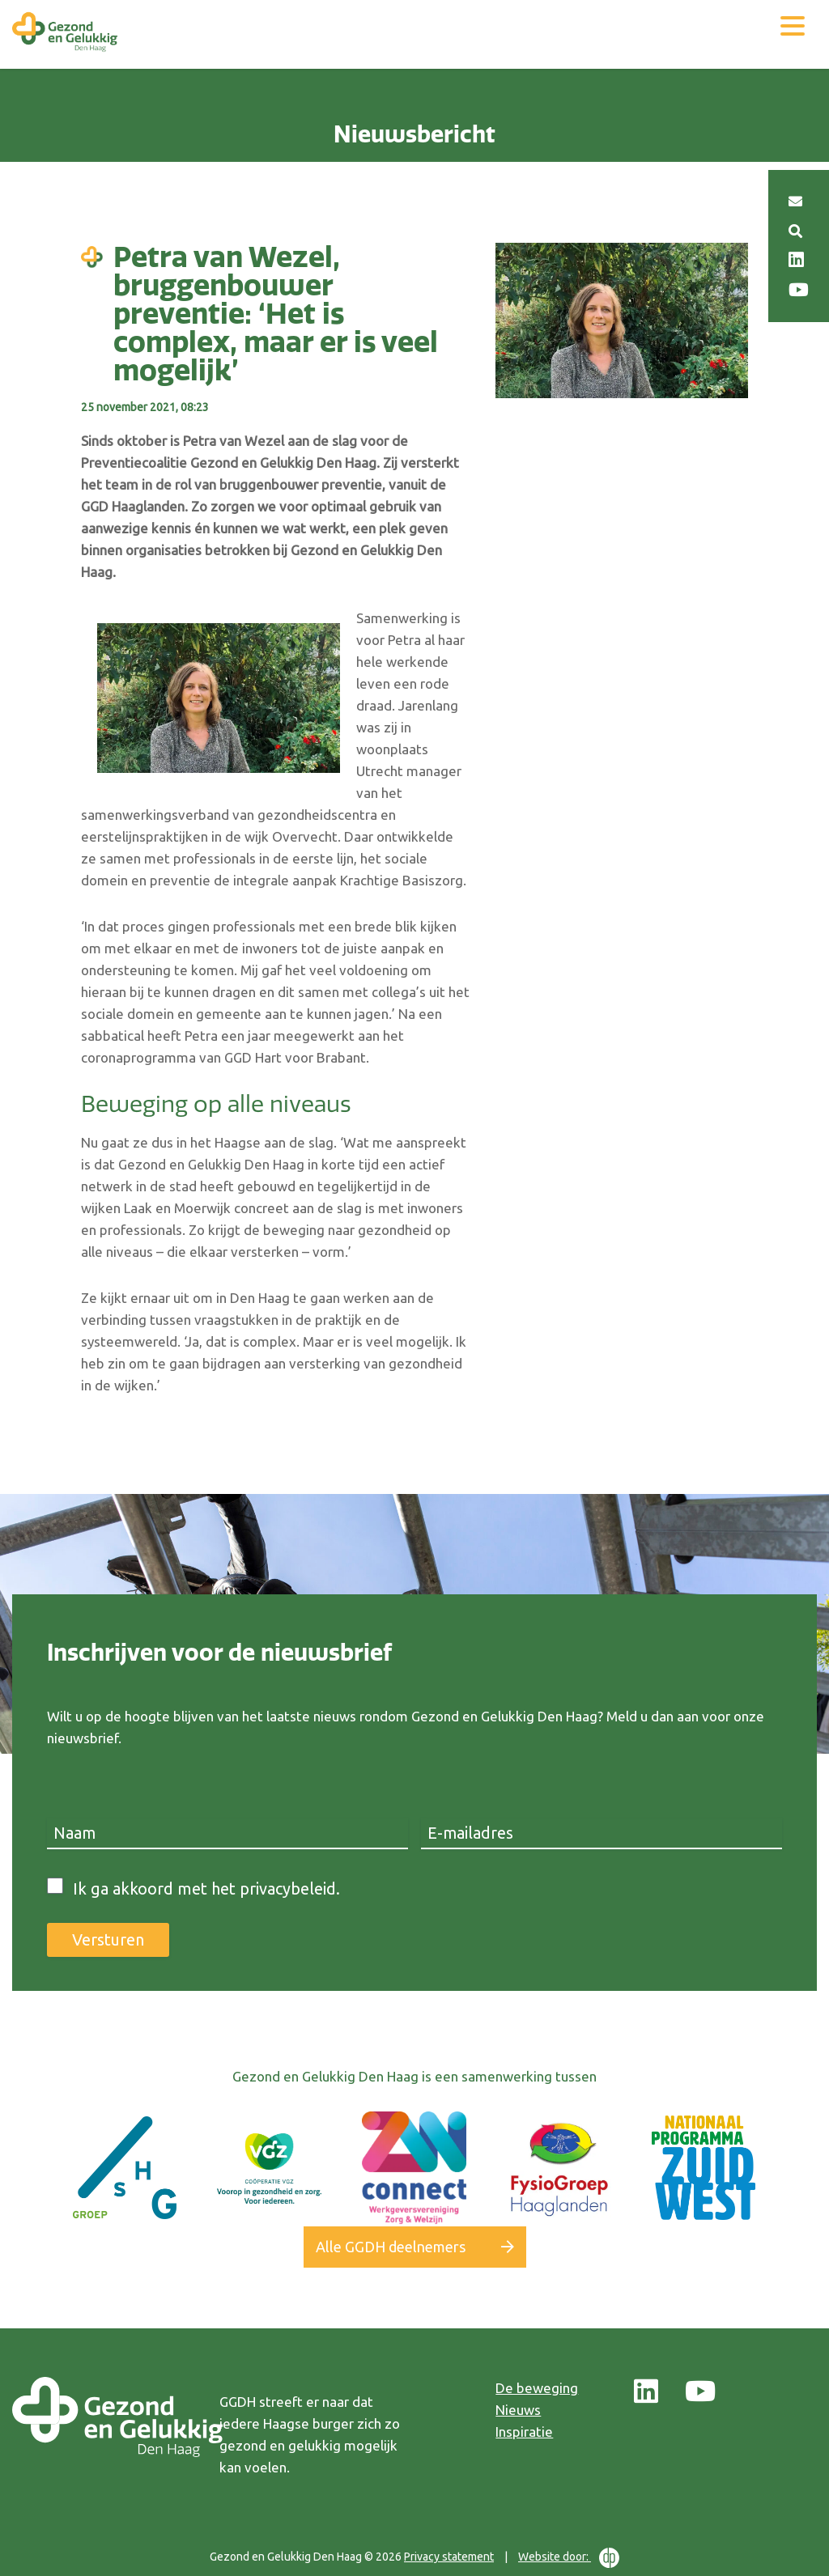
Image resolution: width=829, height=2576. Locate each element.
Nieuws (518, 2409)
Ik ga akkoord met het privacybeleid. (206, 1888)
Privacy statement (449, 2556)
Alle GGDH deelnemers (391, 2247)
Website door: (568, 2558)
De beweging (536, 2388)
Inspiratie (524, 2431)
